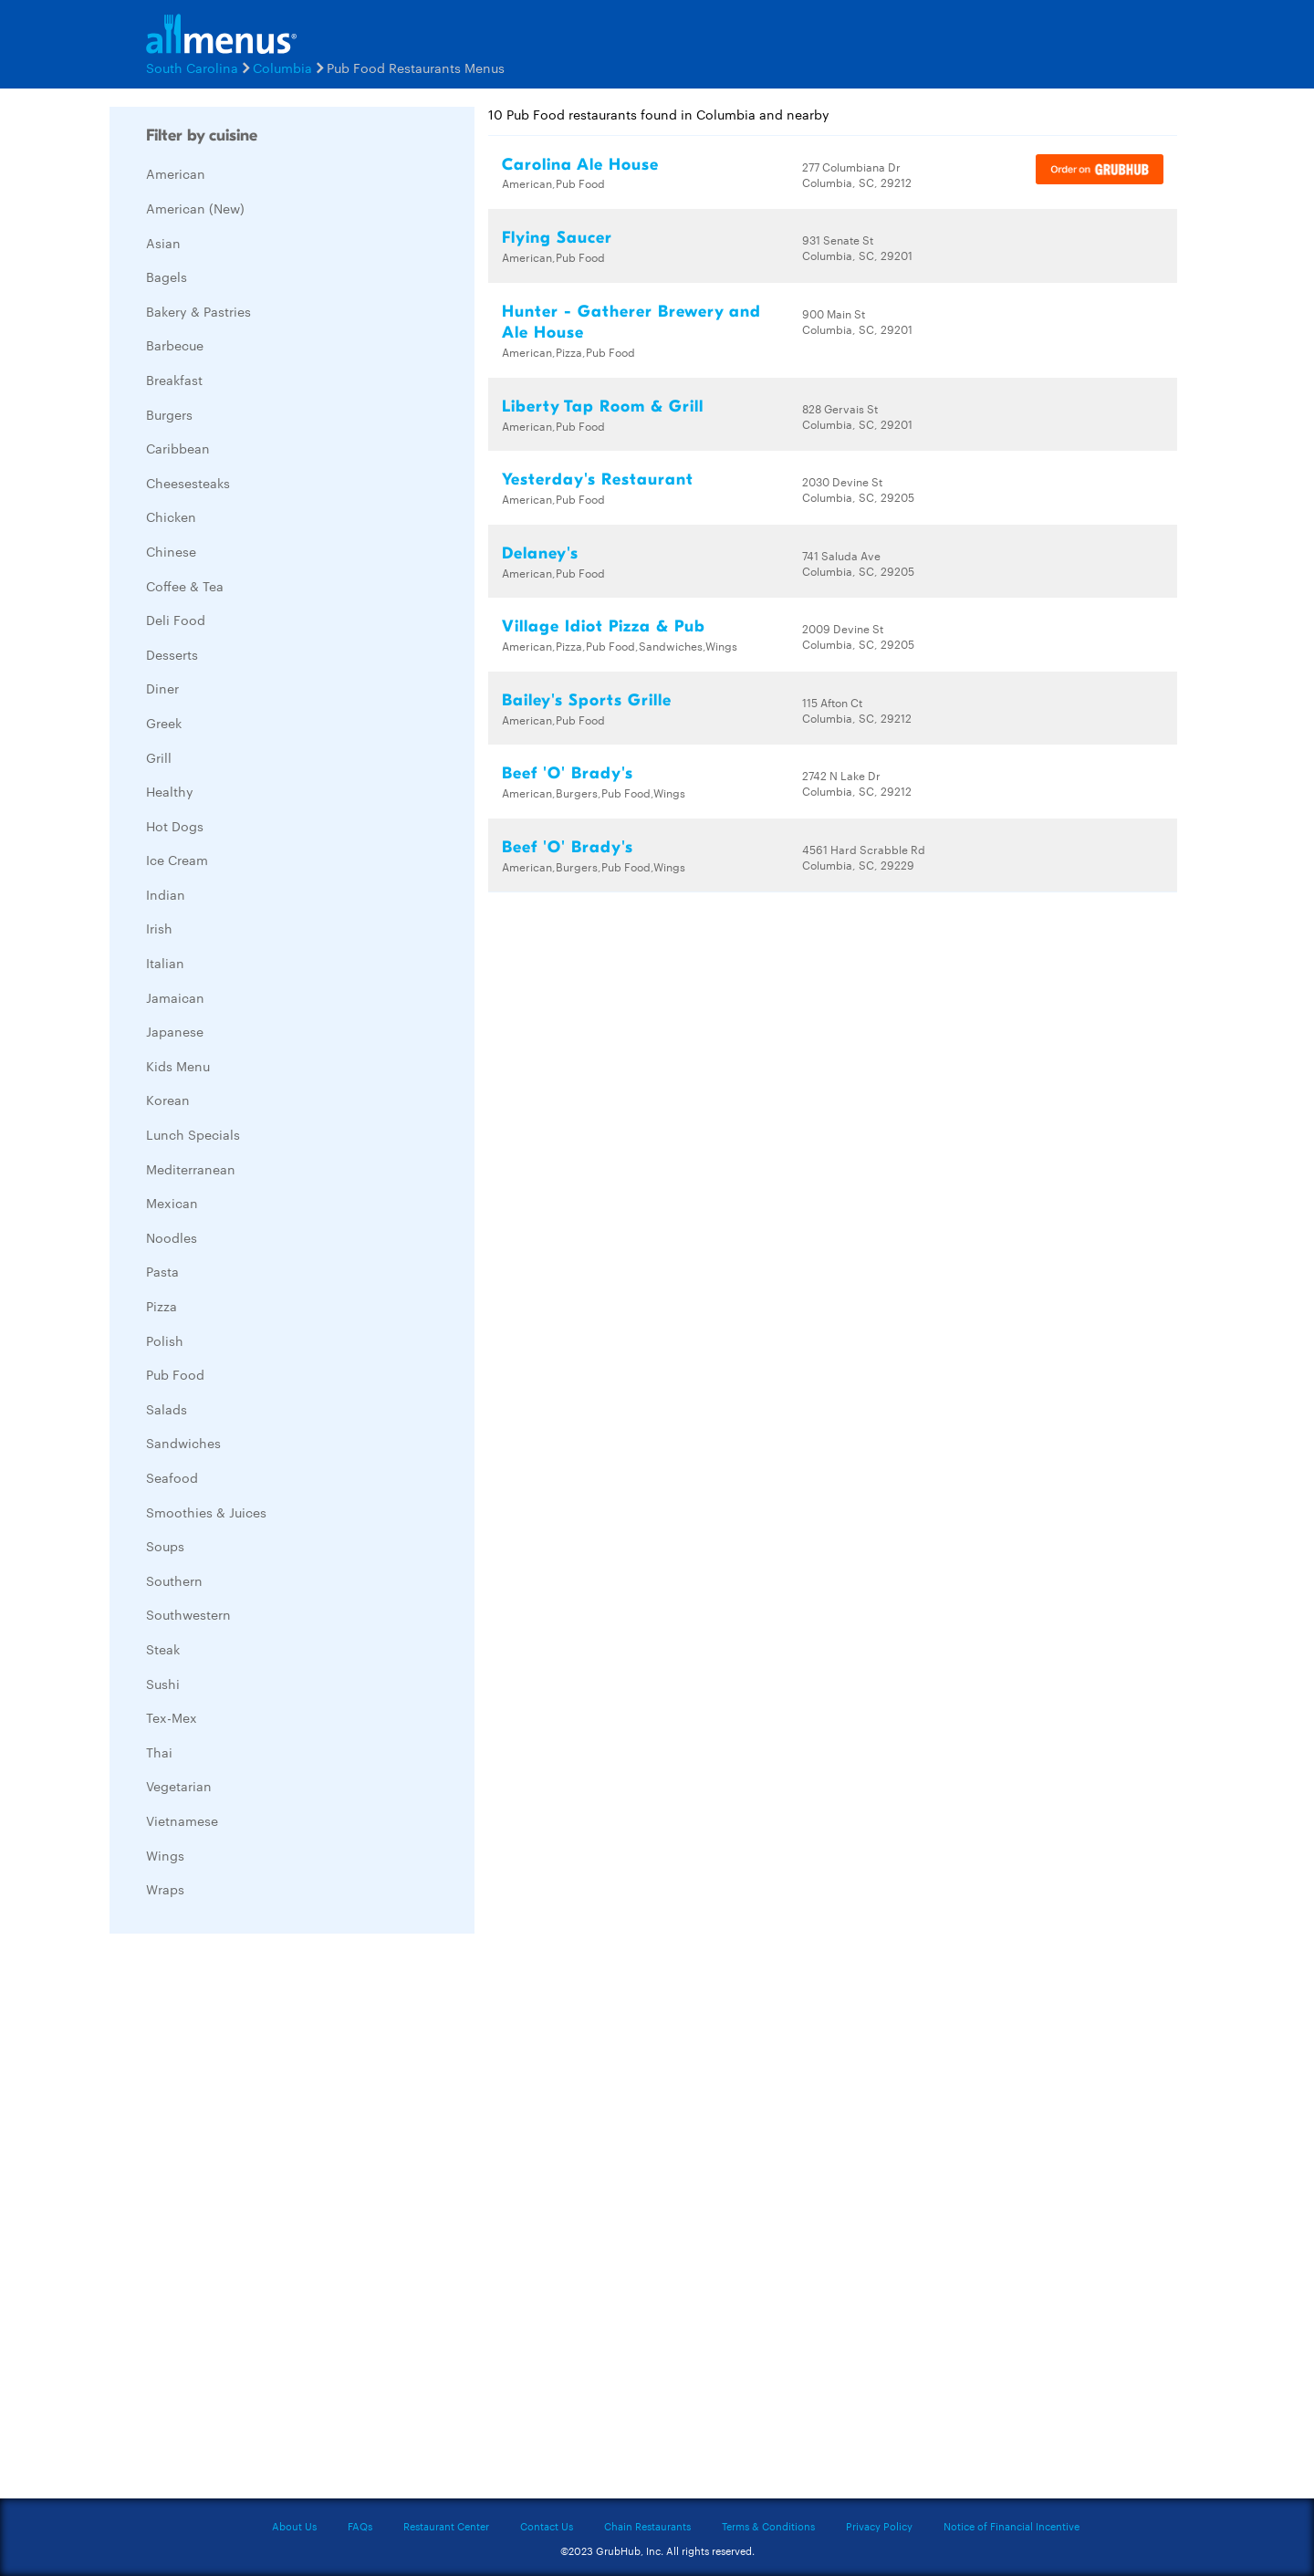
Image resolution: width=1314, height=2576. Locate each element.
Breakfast (174, 379)
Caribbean (178, 448)
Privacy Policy (879, 2526)
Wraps (165, 1889)
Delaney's (540, 553)
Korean (168, 1099)
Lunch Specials (193, 1134)
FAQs (360, 2526)
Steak (163, 1649)
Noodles (171, 1237)
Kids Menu (178, 1066)
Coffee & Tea (185, 586)
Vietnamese (182, 1820)
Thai (159, 1752)
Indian (165, 894)
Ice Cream (177, 859)
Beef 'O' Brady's (567, 773)
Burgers (169, 414)
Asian (163, 243)
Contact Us (546, 2526)
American (175, 173)
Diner (162, 688)
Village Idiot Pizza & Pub (603, 626)
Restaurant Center (446, 2526)
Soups (165, 1546)
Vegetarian (179, 1786)
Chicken (171, 516)
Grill (159, 757)
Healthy (169, 791)
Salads (166, 1409)
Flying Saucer (557, 237)
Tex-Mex (171, 1717)
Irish (159, 928)
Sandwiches (183, 1443)
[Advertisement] (246, 2221)
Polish (164, 1340)
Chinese (171, 551)
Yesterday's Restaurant (598, 479)
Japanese (174, 1031)
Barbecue (174, 345)
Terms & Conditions (768, 2526)
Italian (165, 963)
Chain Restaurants (647, 2526)
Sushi (163, 1683)
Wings (165, 1855)
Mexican (172, 1203)
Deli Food (175, 619)
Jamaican (175, 997)
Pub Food (175, 1374)
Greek (164, 723)
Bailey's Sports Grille (587, 700)
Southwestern (188, 1614)
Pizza (161, 1306)
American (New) (195, 208)
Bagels (166, 276)
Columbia (282, 67)
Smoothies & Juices (206, 1512)
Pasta (162, 1271)
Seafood (172, 1477)
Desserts (172, 654)
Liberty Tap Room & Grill (603, 406)
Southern (174, 1580)
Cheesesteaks (188, 483)
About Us (294, 2526)
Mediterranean (190, 1169)
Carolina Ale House (580, 164)
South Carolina (192, 67)
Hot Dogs (174, 826)
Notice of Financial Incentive (1011, 2526)
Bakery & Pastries (198, 311)
